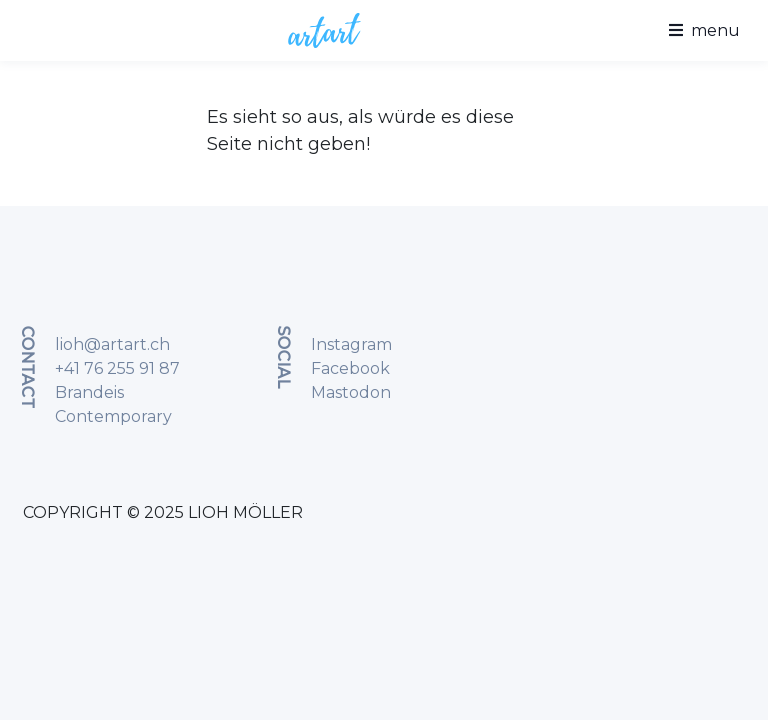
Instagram (351, 344)
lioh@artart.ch (112, 344)
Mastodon (351, 392)
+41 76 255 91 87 (117, 368)
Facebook (350, 368)
